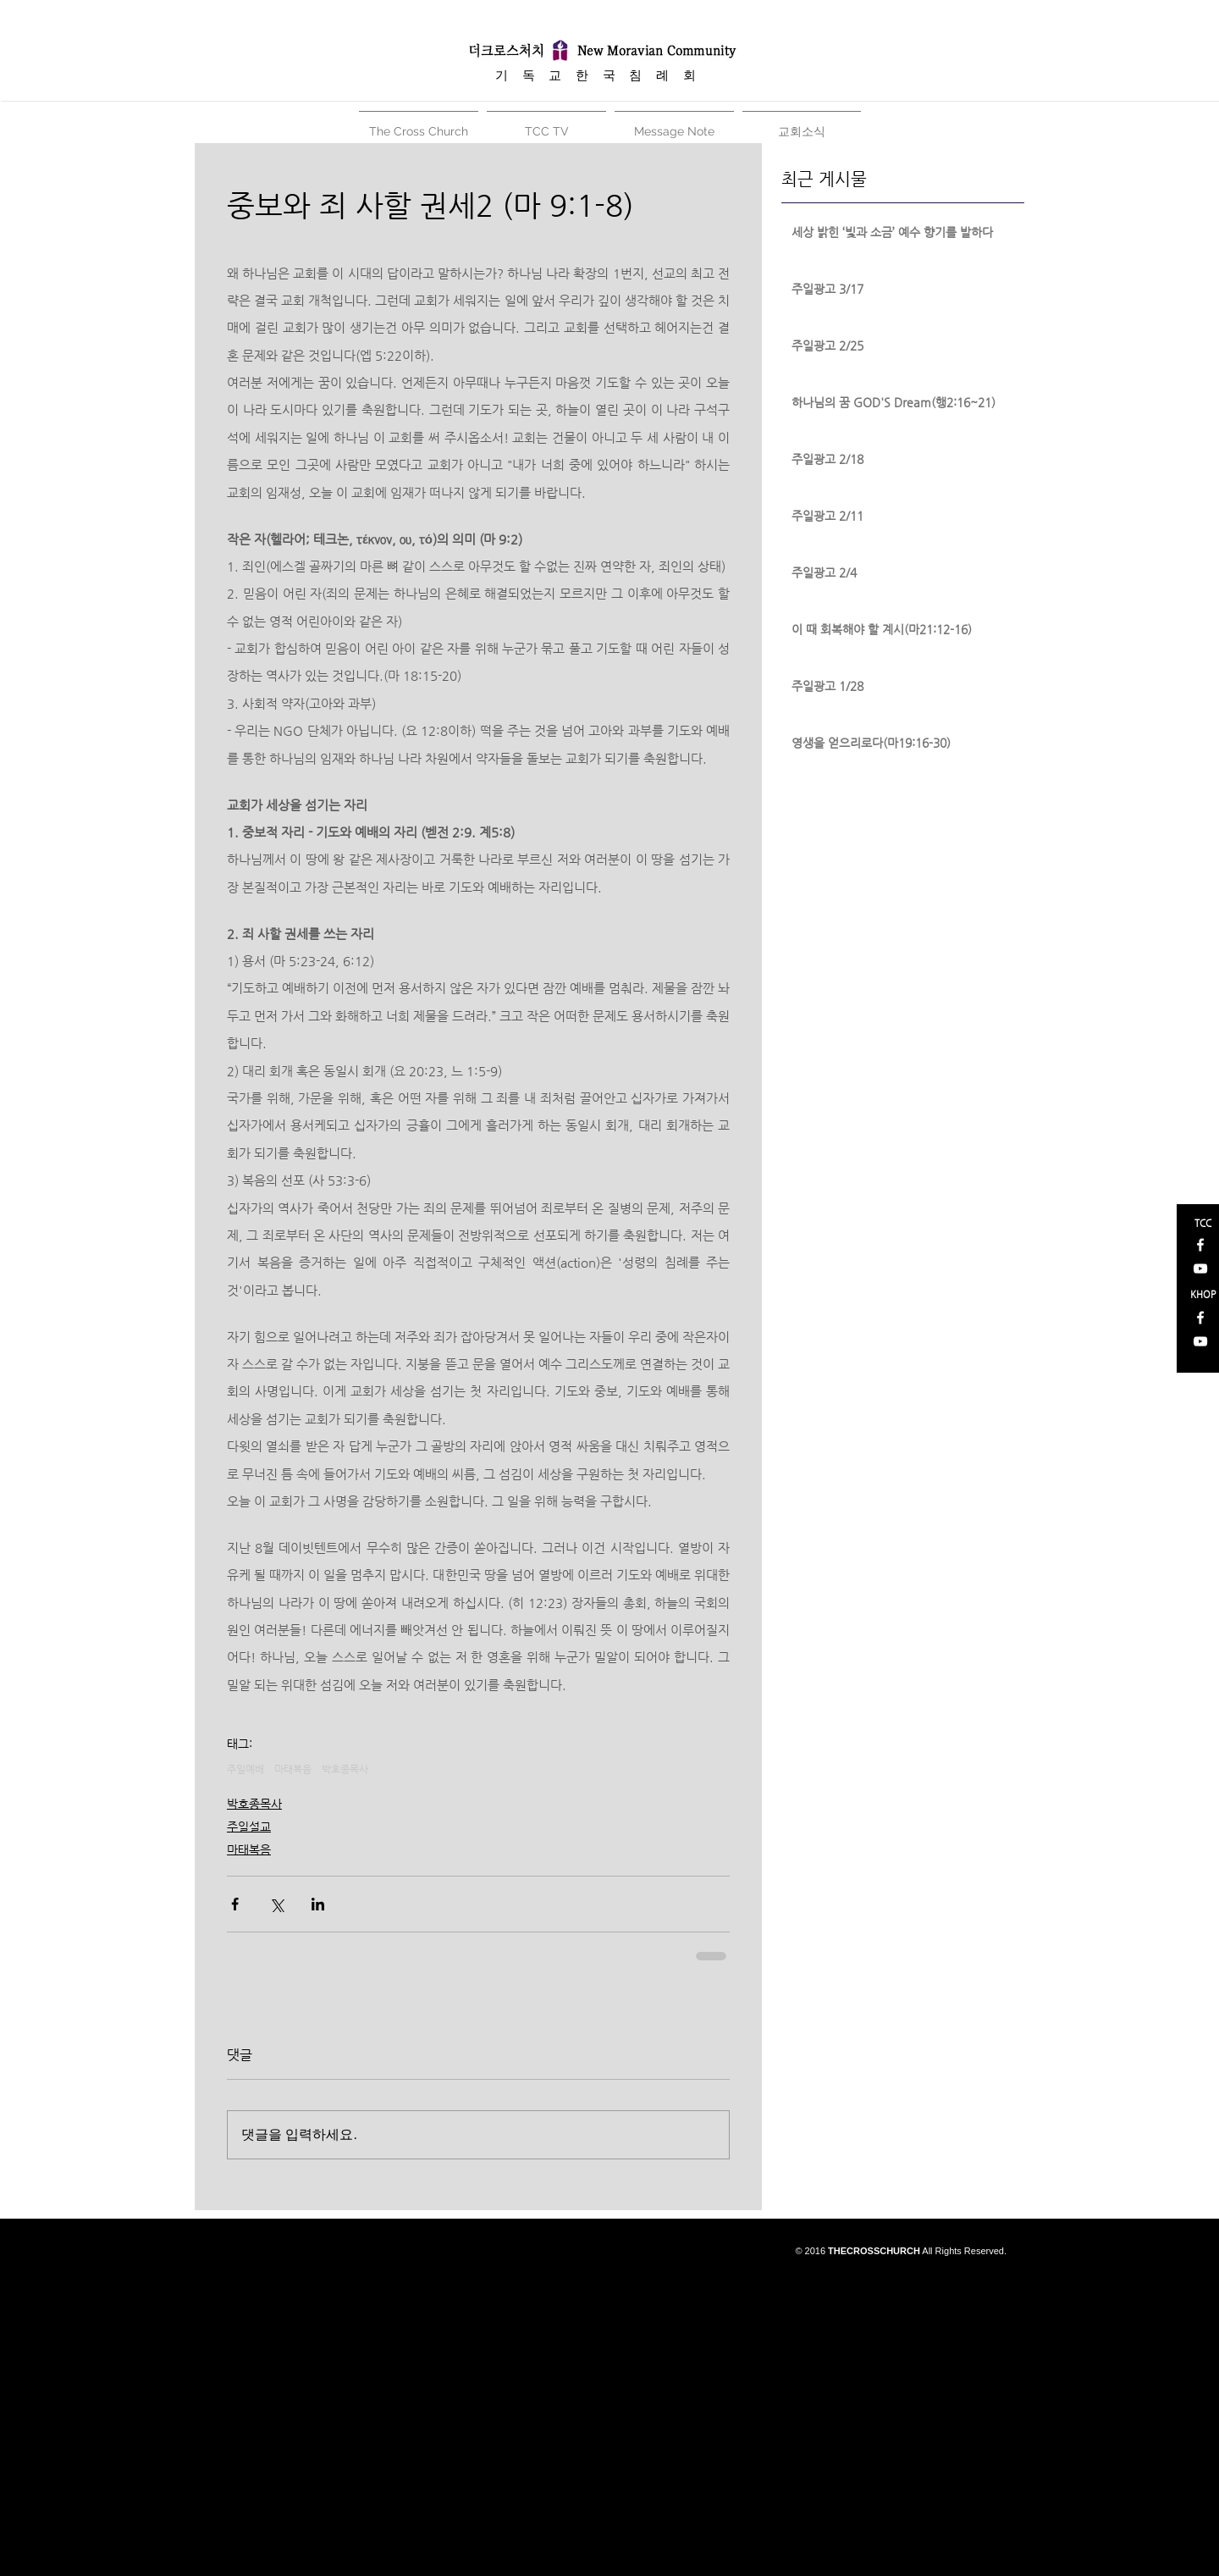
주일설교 (249, 1826)
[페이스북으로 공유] (235, 1904)
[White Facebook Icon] (1200, 1244)
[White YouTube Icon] (1200, 1268)
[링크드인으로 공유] (318, 1904)
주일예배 (245, 1769)
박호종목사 (345, 1769)
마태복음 (293, 1769)
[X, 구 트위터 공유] (276, 1904)
